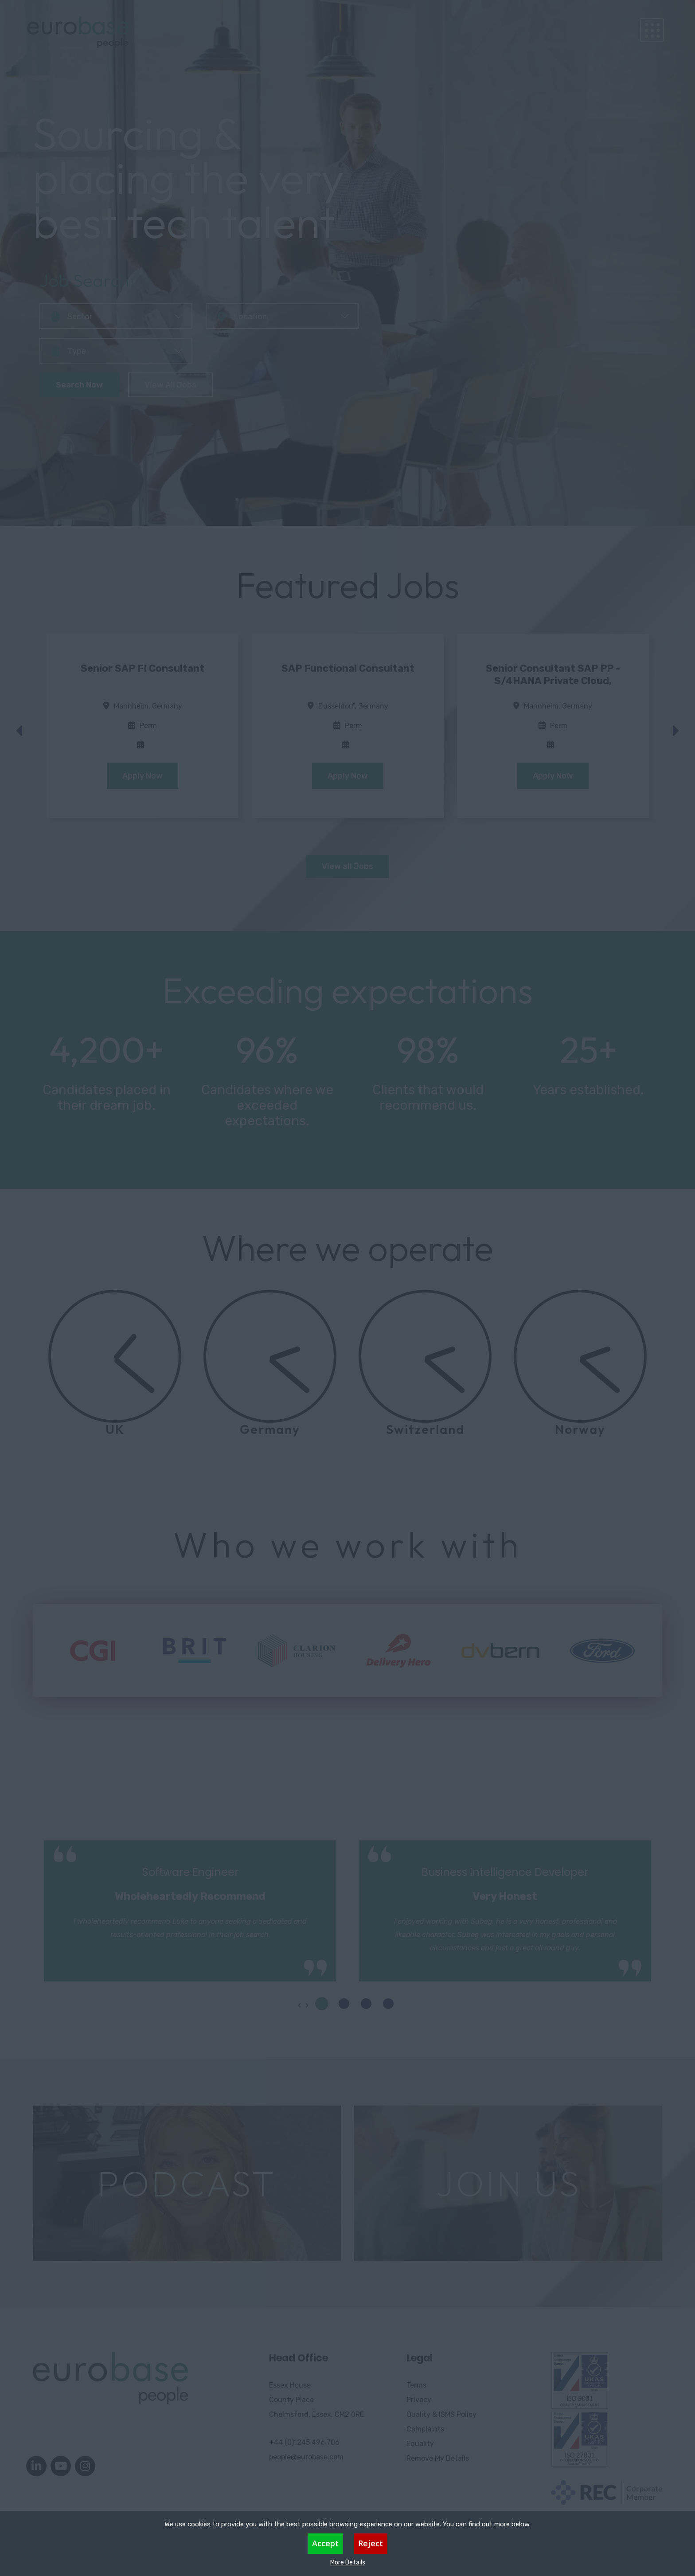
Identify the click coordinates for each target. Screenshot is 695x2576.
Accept (325, 2543)
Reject (370, 2543)
